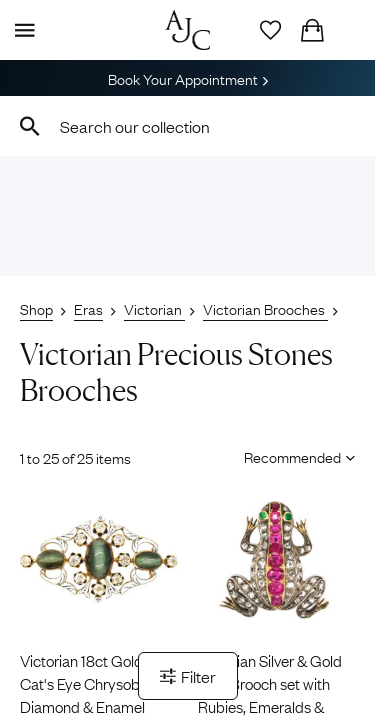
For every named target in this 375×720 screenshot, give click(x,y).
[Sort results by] (292, 456)
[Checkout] (312, 30)
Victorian (154, 308)
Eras (88, 308)
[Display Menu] (21, 30)
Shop (36, 308)
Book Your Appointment (188, 78)
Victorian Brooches (265, 308)
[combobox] (187, 126)
